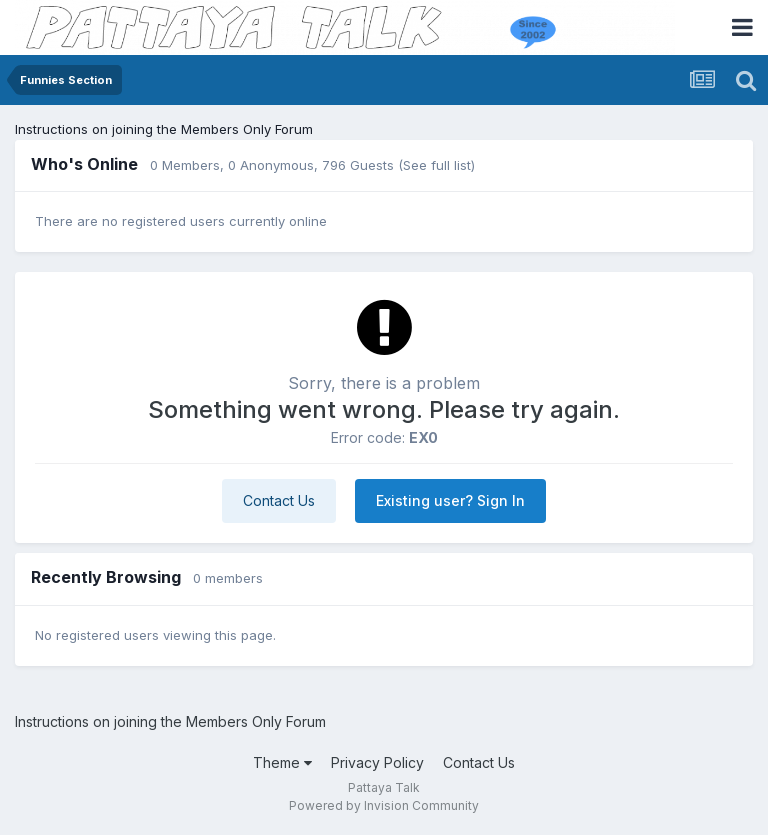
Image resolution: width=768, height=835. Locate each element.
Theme (282, 762)
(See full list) (436, 165)
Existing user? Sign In (450, 500)
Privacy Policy (377, 762)
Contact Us (279, 500)
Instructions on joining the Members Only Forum (164, 129)
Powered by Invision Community (384, 805)
